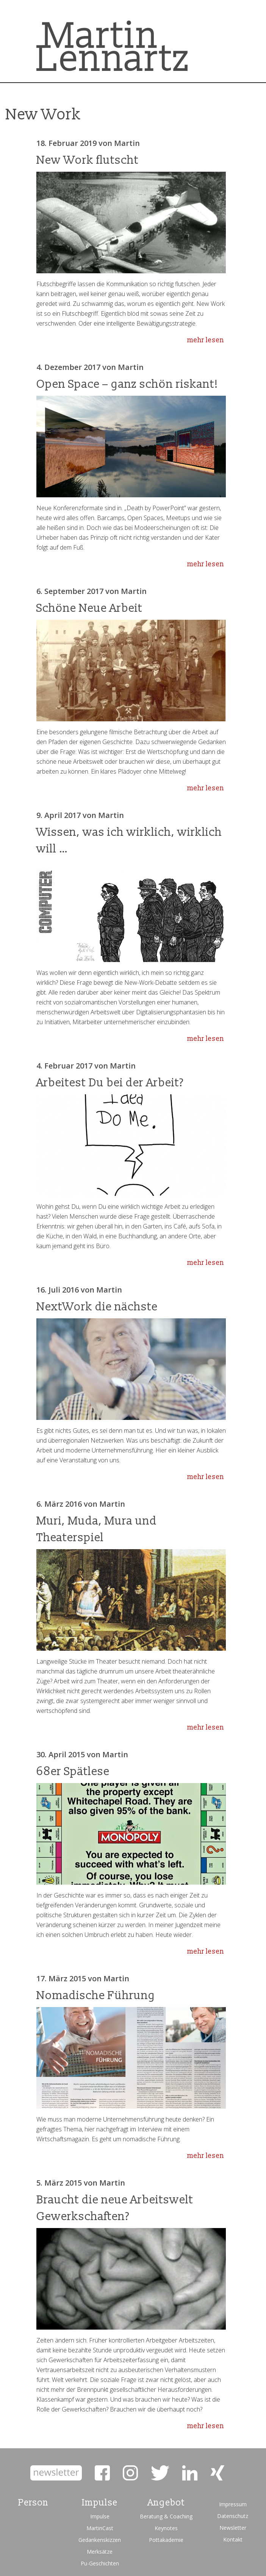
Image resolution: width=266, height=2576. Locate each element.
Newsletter (232, 2527)
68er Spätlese (73, 1771)
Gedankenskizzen (99, 2539)
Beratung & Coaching (166, 2516)
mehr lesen (205, 340)
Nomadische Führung (95, 1995)
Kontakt (233, 2539)
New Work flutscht (87, 160)
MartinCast (99, 2528)
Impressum (233, 2504)
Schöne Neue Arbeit (89, 608)
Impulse (100, 2516)
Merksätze (100, 2551)
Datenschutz (232, 2516)
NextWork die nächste (97, 1307)
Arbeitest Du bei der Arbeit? (110, 1083)
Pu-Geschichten (100, 2563)
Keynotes (166, 2528)
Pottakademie (166, 2539)
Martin (127, 143)
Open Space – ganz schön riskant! (127, 384)
